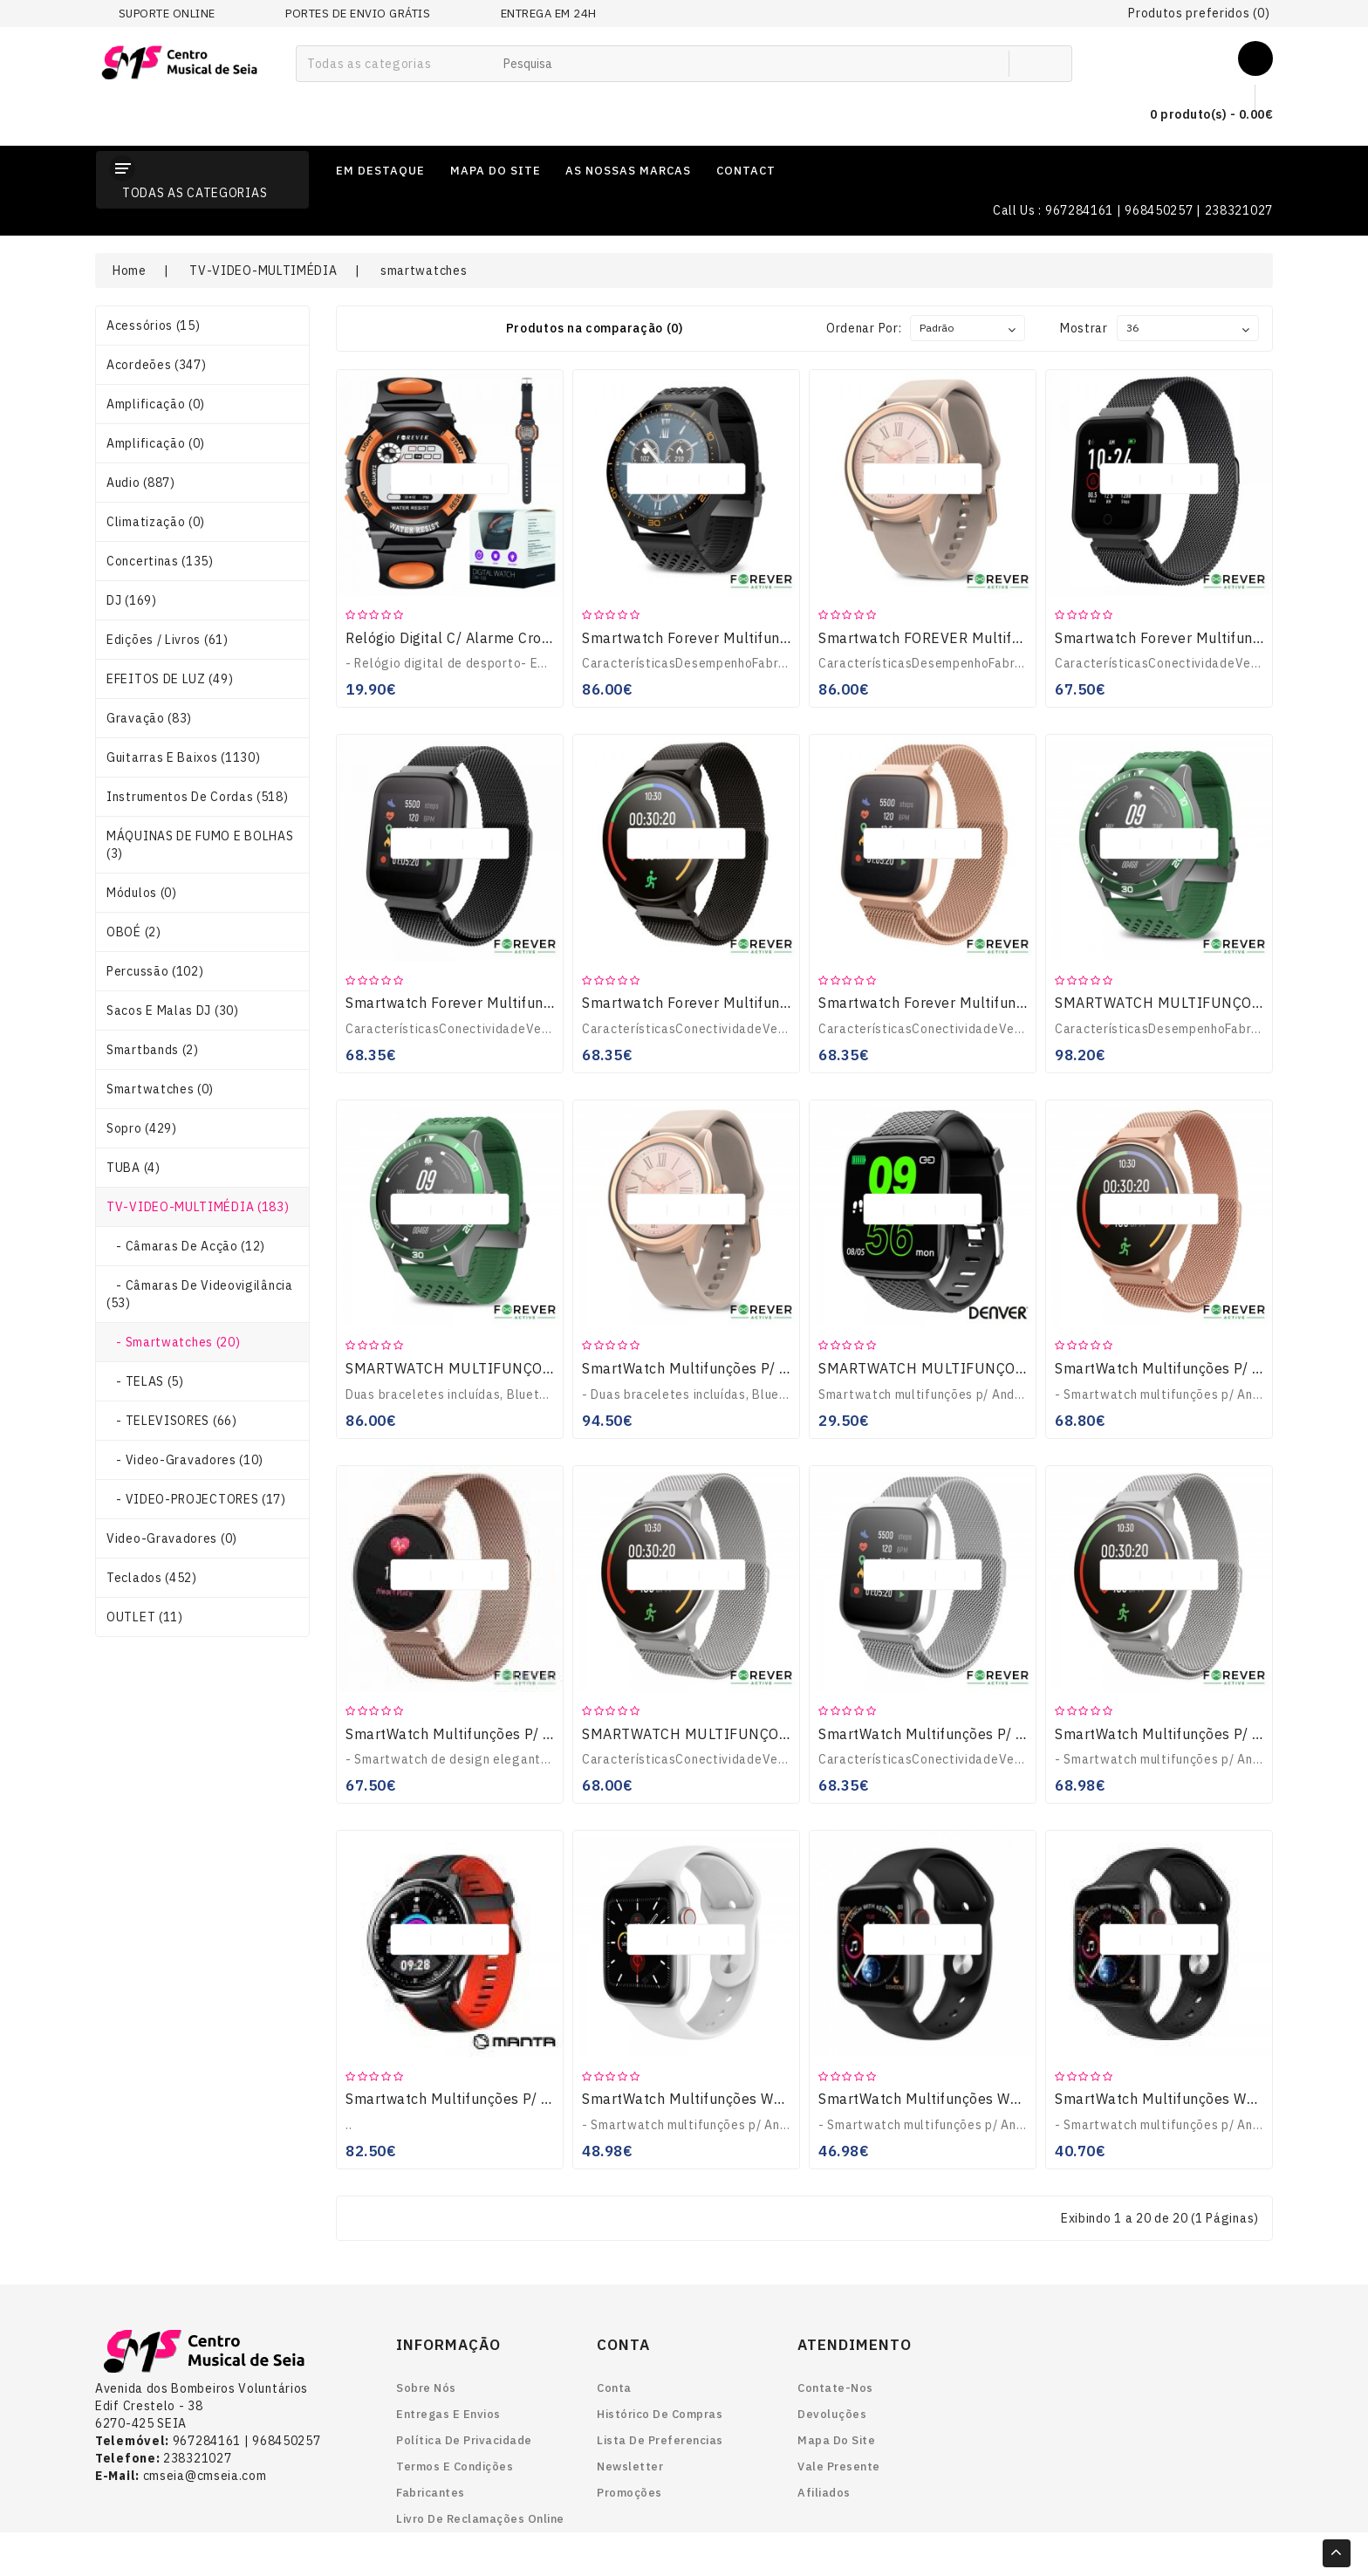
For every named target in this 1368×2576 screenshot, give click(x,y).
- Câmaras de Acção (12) (185, 1246)
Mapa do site (836, 2440)
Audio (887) (140, 482)
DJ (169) (131, 600)
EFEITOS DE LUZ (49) (169, 679)
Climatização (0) (155, 522)
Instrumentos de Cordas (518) (197, 797)
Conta (614, 2388)
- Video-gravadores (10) (184, 1460)
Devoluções (831, 2414)
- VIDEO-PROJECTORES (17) (196, 1499)
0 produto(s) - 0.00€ (1197, 115)
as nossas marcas (628, 170)
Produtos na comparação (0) (594, 328)
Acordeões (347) (156, 365)
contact (746, 170)
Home (130, 270)
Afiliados (824, 2492)
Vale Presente (838, 2466)
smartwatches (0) (160, 1089)
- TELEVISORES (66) (171, 1420)
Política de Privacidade (464, 2440)
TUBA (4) (133, 1167)
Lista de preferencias (660, 2440)
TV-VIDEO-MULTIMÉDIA (263, 270)
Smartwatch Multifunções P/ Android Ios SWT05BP (516, 2098)
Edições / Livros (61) (167, 639)
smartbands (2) (152, 1050)
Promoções (629, 2492)
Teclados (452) (151, 1578)
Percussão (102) (155, 971)
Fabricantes (430, 2492)
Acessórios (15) (153, 325)
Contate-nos (835, 2388)
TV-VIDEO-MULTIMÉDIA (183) (198, 1207)
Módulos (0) (141, 893)
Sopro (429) (141, 1128)
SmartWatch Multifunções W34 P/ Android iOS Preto (994, 2098)
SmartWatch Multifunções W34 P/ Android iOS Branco (763, 2098)
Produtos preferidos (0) (1198, 13)
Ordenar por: (863, 328)
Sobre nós (426, 2388)
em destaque (380, 170)
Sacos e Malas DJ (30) (172, 1010)
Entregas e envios (448, 2414)
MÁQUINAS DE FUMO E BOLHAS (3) (200, 844)
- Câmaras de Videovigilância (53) (199, 1294)
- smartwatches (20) (173, 1342)
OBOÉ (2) (133, 932)
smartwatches (423, 270)
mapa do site (495, 170)
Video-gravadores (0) (171, 1538)
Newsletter (630, 2466)
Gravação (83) (149, 718)
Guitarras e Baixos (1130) (183, 757)
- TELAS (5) (145, 1381)
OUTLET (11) (144, 1617)
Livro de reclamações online (480, 2518)
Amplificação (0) (155, 404)
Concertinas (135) (160, 561)
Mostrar (1084, 328)
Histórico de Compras (659, 2414)
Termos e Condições (454, 2466)
